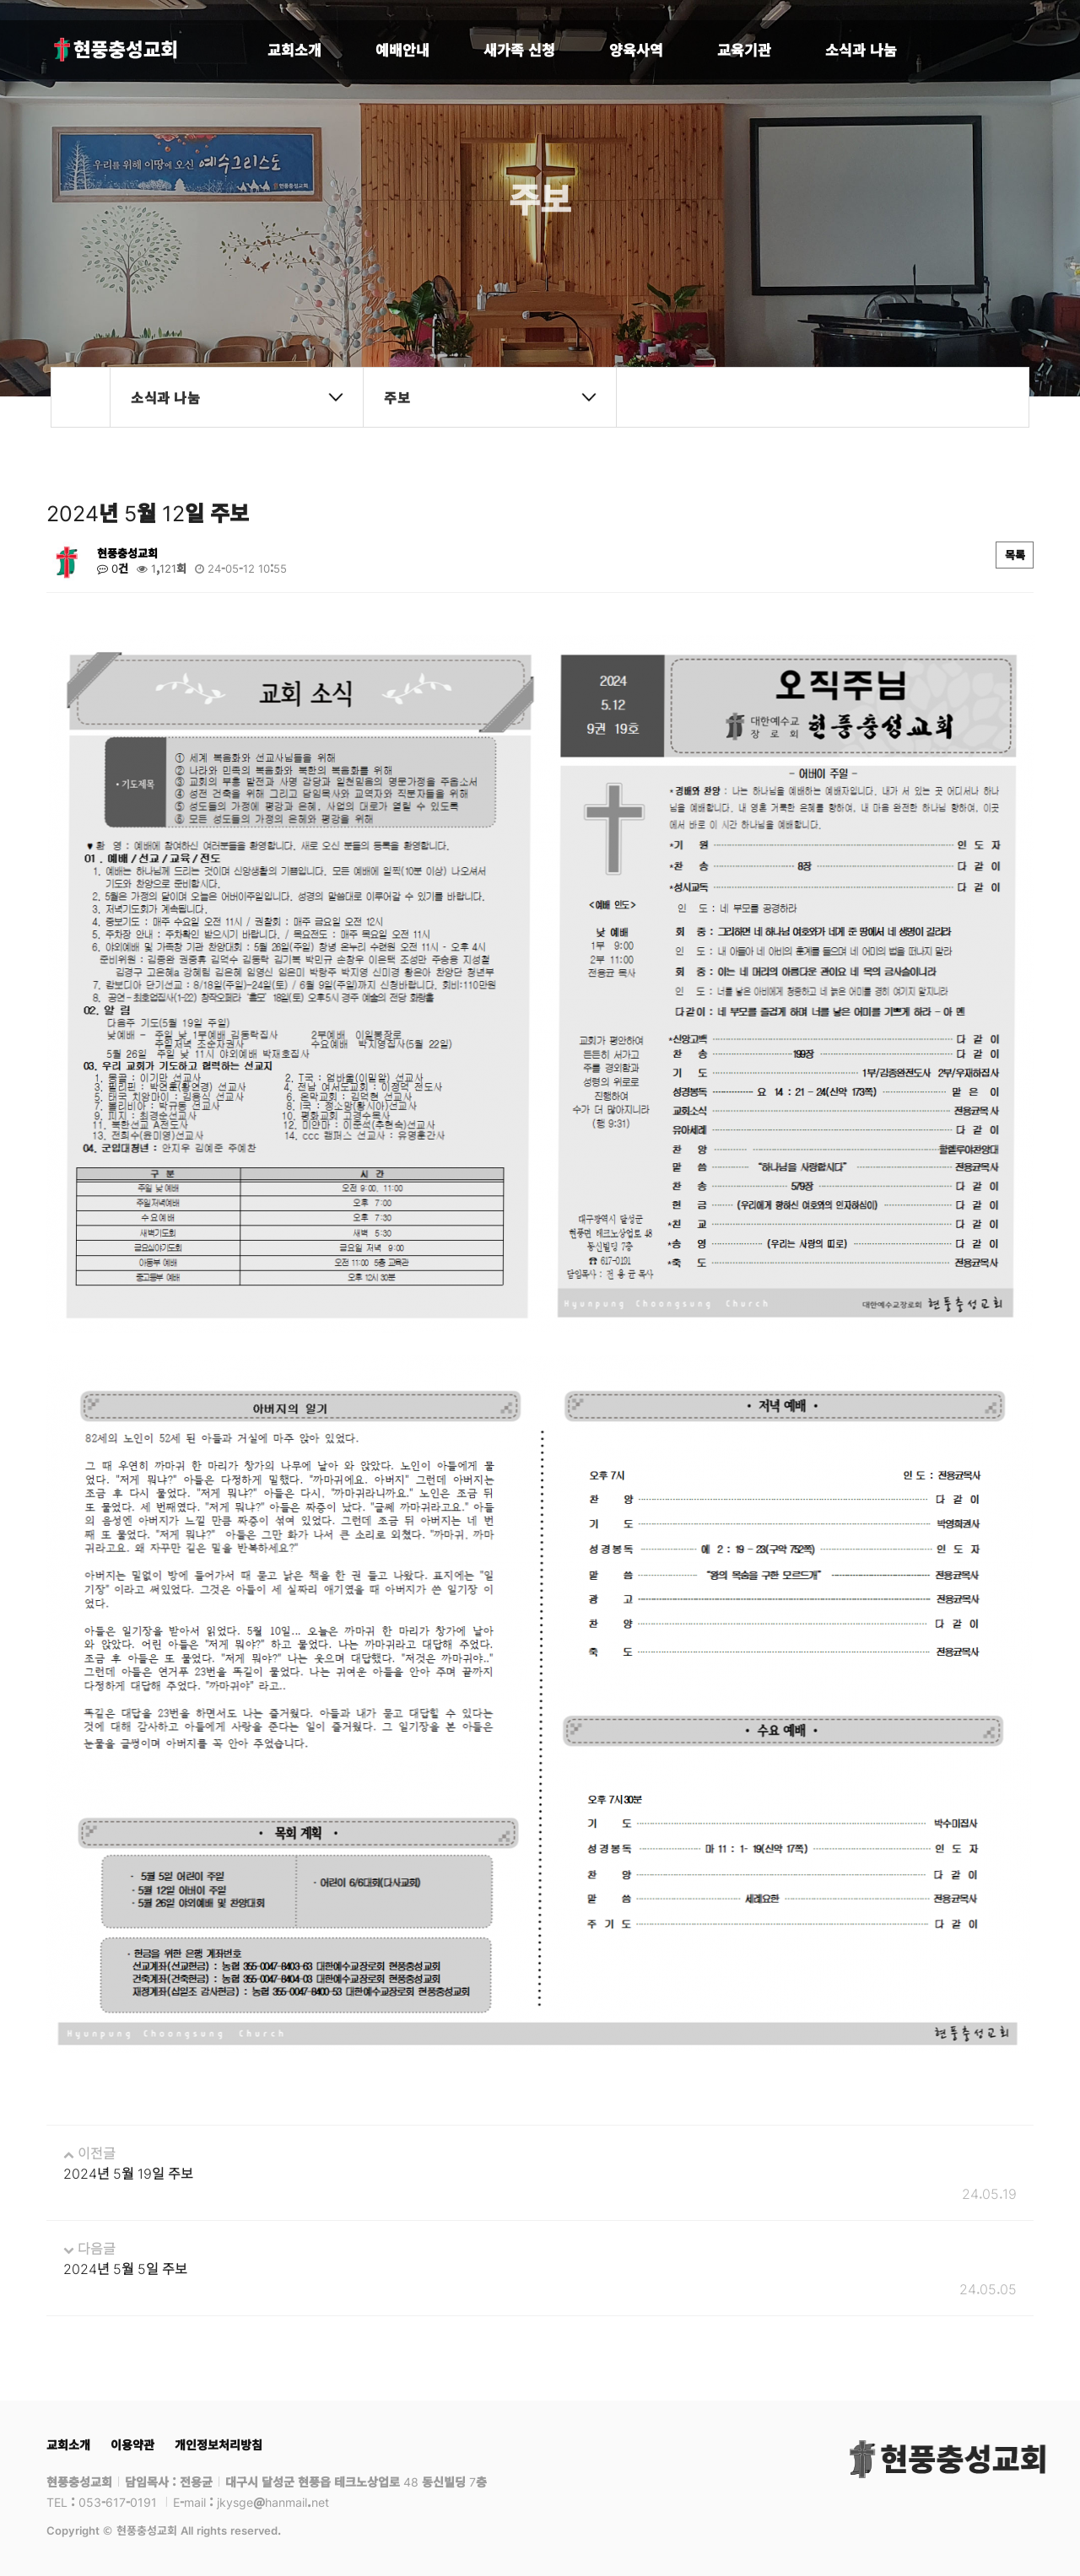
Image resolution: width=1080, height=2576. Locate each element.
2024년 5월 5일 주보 (125, 2268)
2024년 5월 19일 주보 (128, 2173)
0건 (112, 568)
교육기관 (744, 49)
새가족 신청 (519, 49)
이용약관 (132, 2444)
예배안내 (402, 49)
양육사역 (636, 49)
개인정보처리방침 (218, 2444)
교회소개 (294, 49)
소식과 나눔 (861, 49)
